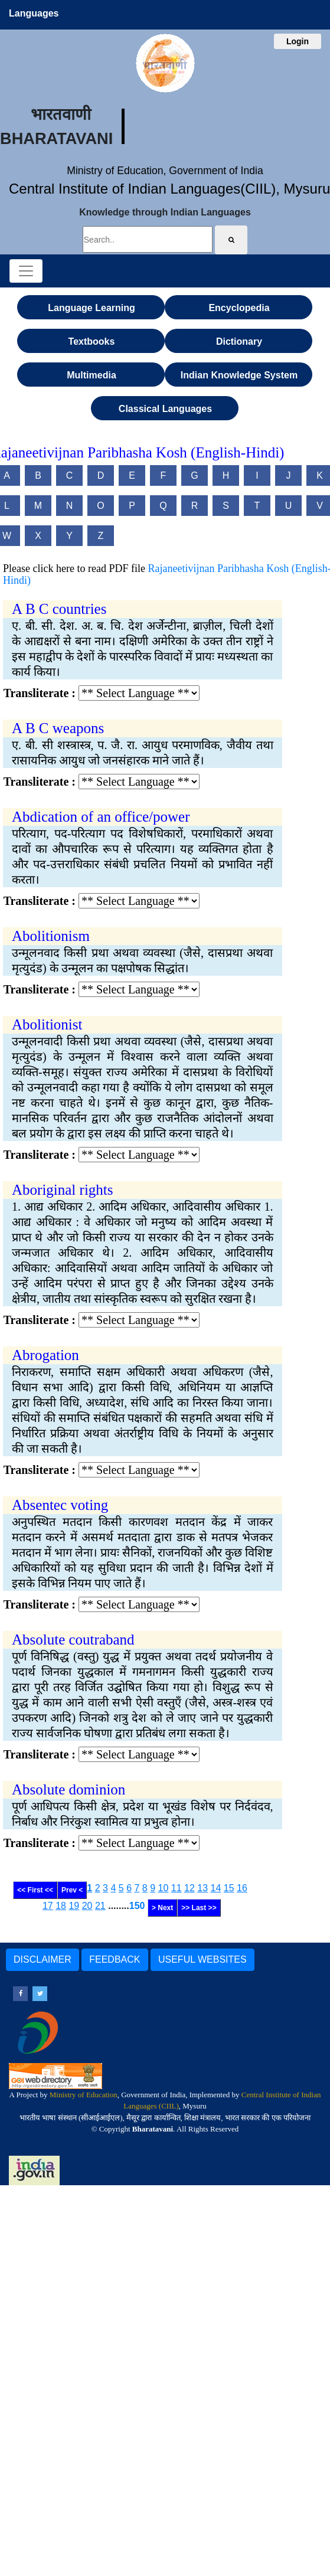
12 (189, 1888)
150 (137, 1906)
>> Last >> (198, 1908)
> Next (162, 1908)
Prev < (72, 1890)
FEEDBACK (114, 1959)
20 (87, 1906)
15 (229, 1888)
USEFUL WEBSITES (202, 1959)
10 (163, 1888)
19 (73, 1906)
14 (216, 1888)
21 (100, 1906)
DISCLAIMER (42, 1959)
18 (60, 1906)
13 (202, 1888)
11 (176, 1888)
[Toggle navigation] (26, 271)
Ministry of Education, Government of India (165, 170)
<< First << (35, 1890)
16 (242, 1888)
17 (48, 1906)
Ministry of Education (83, 2094)
